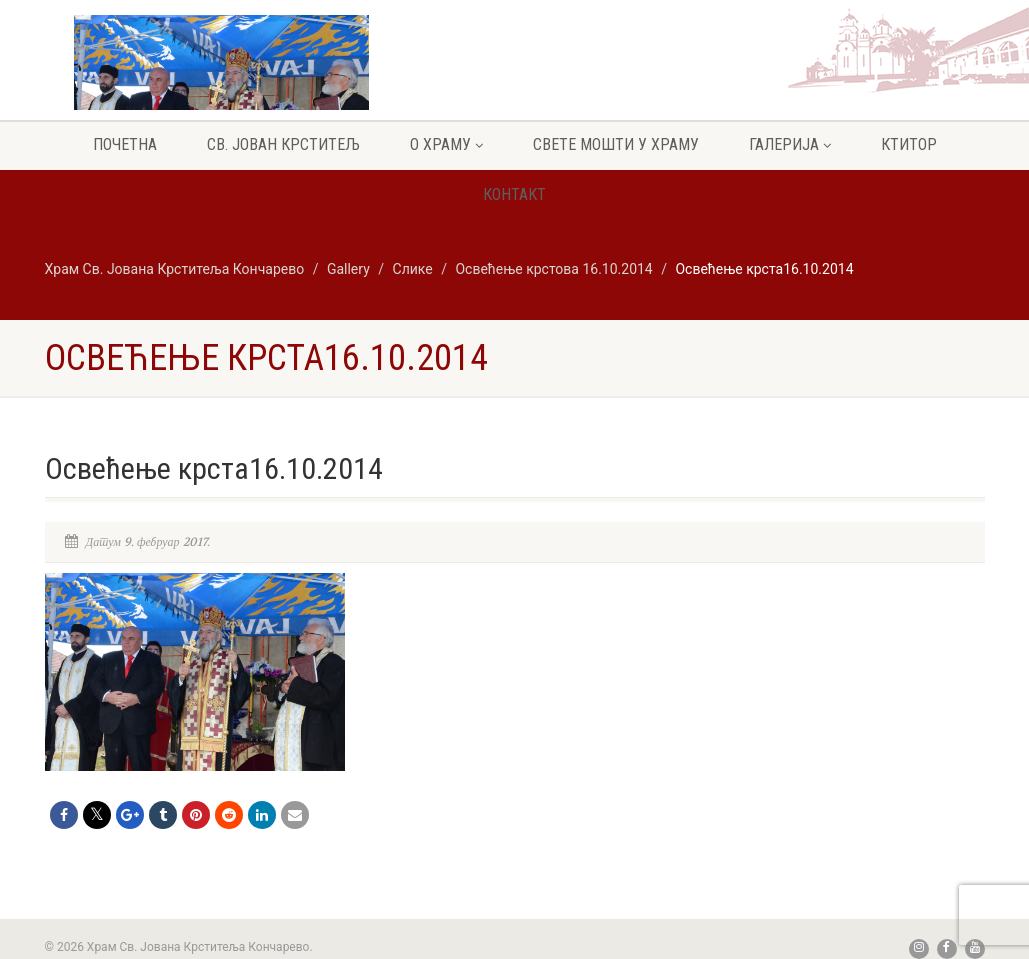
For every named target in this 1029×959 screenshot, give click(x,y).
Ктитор (909, 144)
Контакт (514, 194)
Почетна (125, 144)
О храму (446, 144)
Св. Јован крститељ (283, 144)
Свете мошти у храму (616, 144)
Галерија (790, 144)
